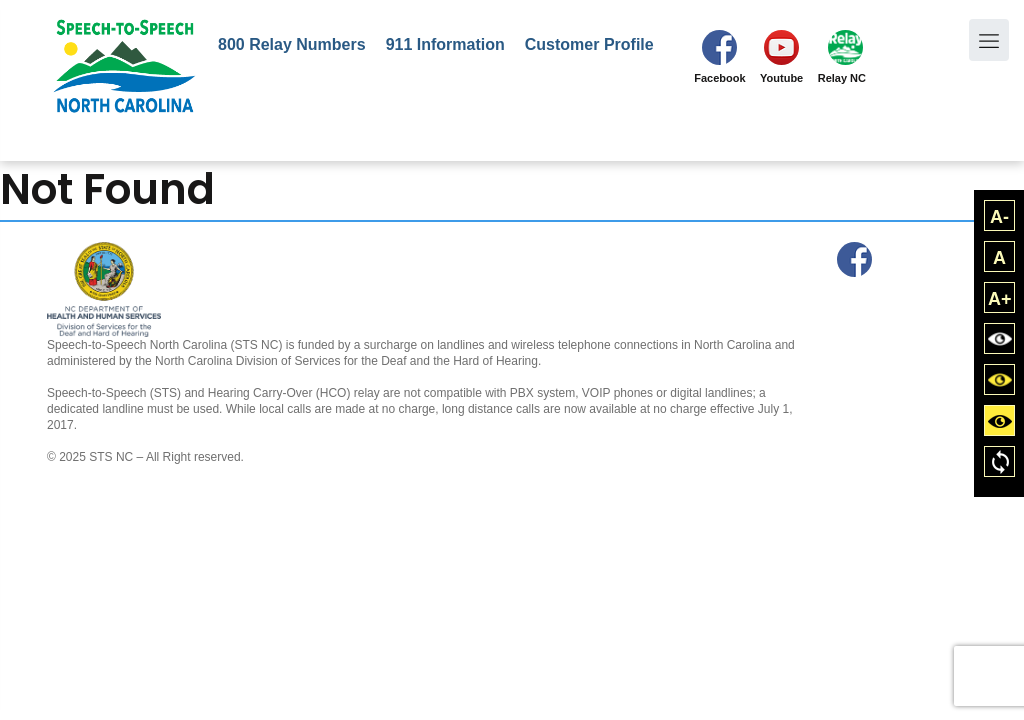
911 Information (445, 44)
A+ (1000, 299)
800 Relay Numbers (292, 44)
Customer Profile (589, 44)
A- (999, 217)
